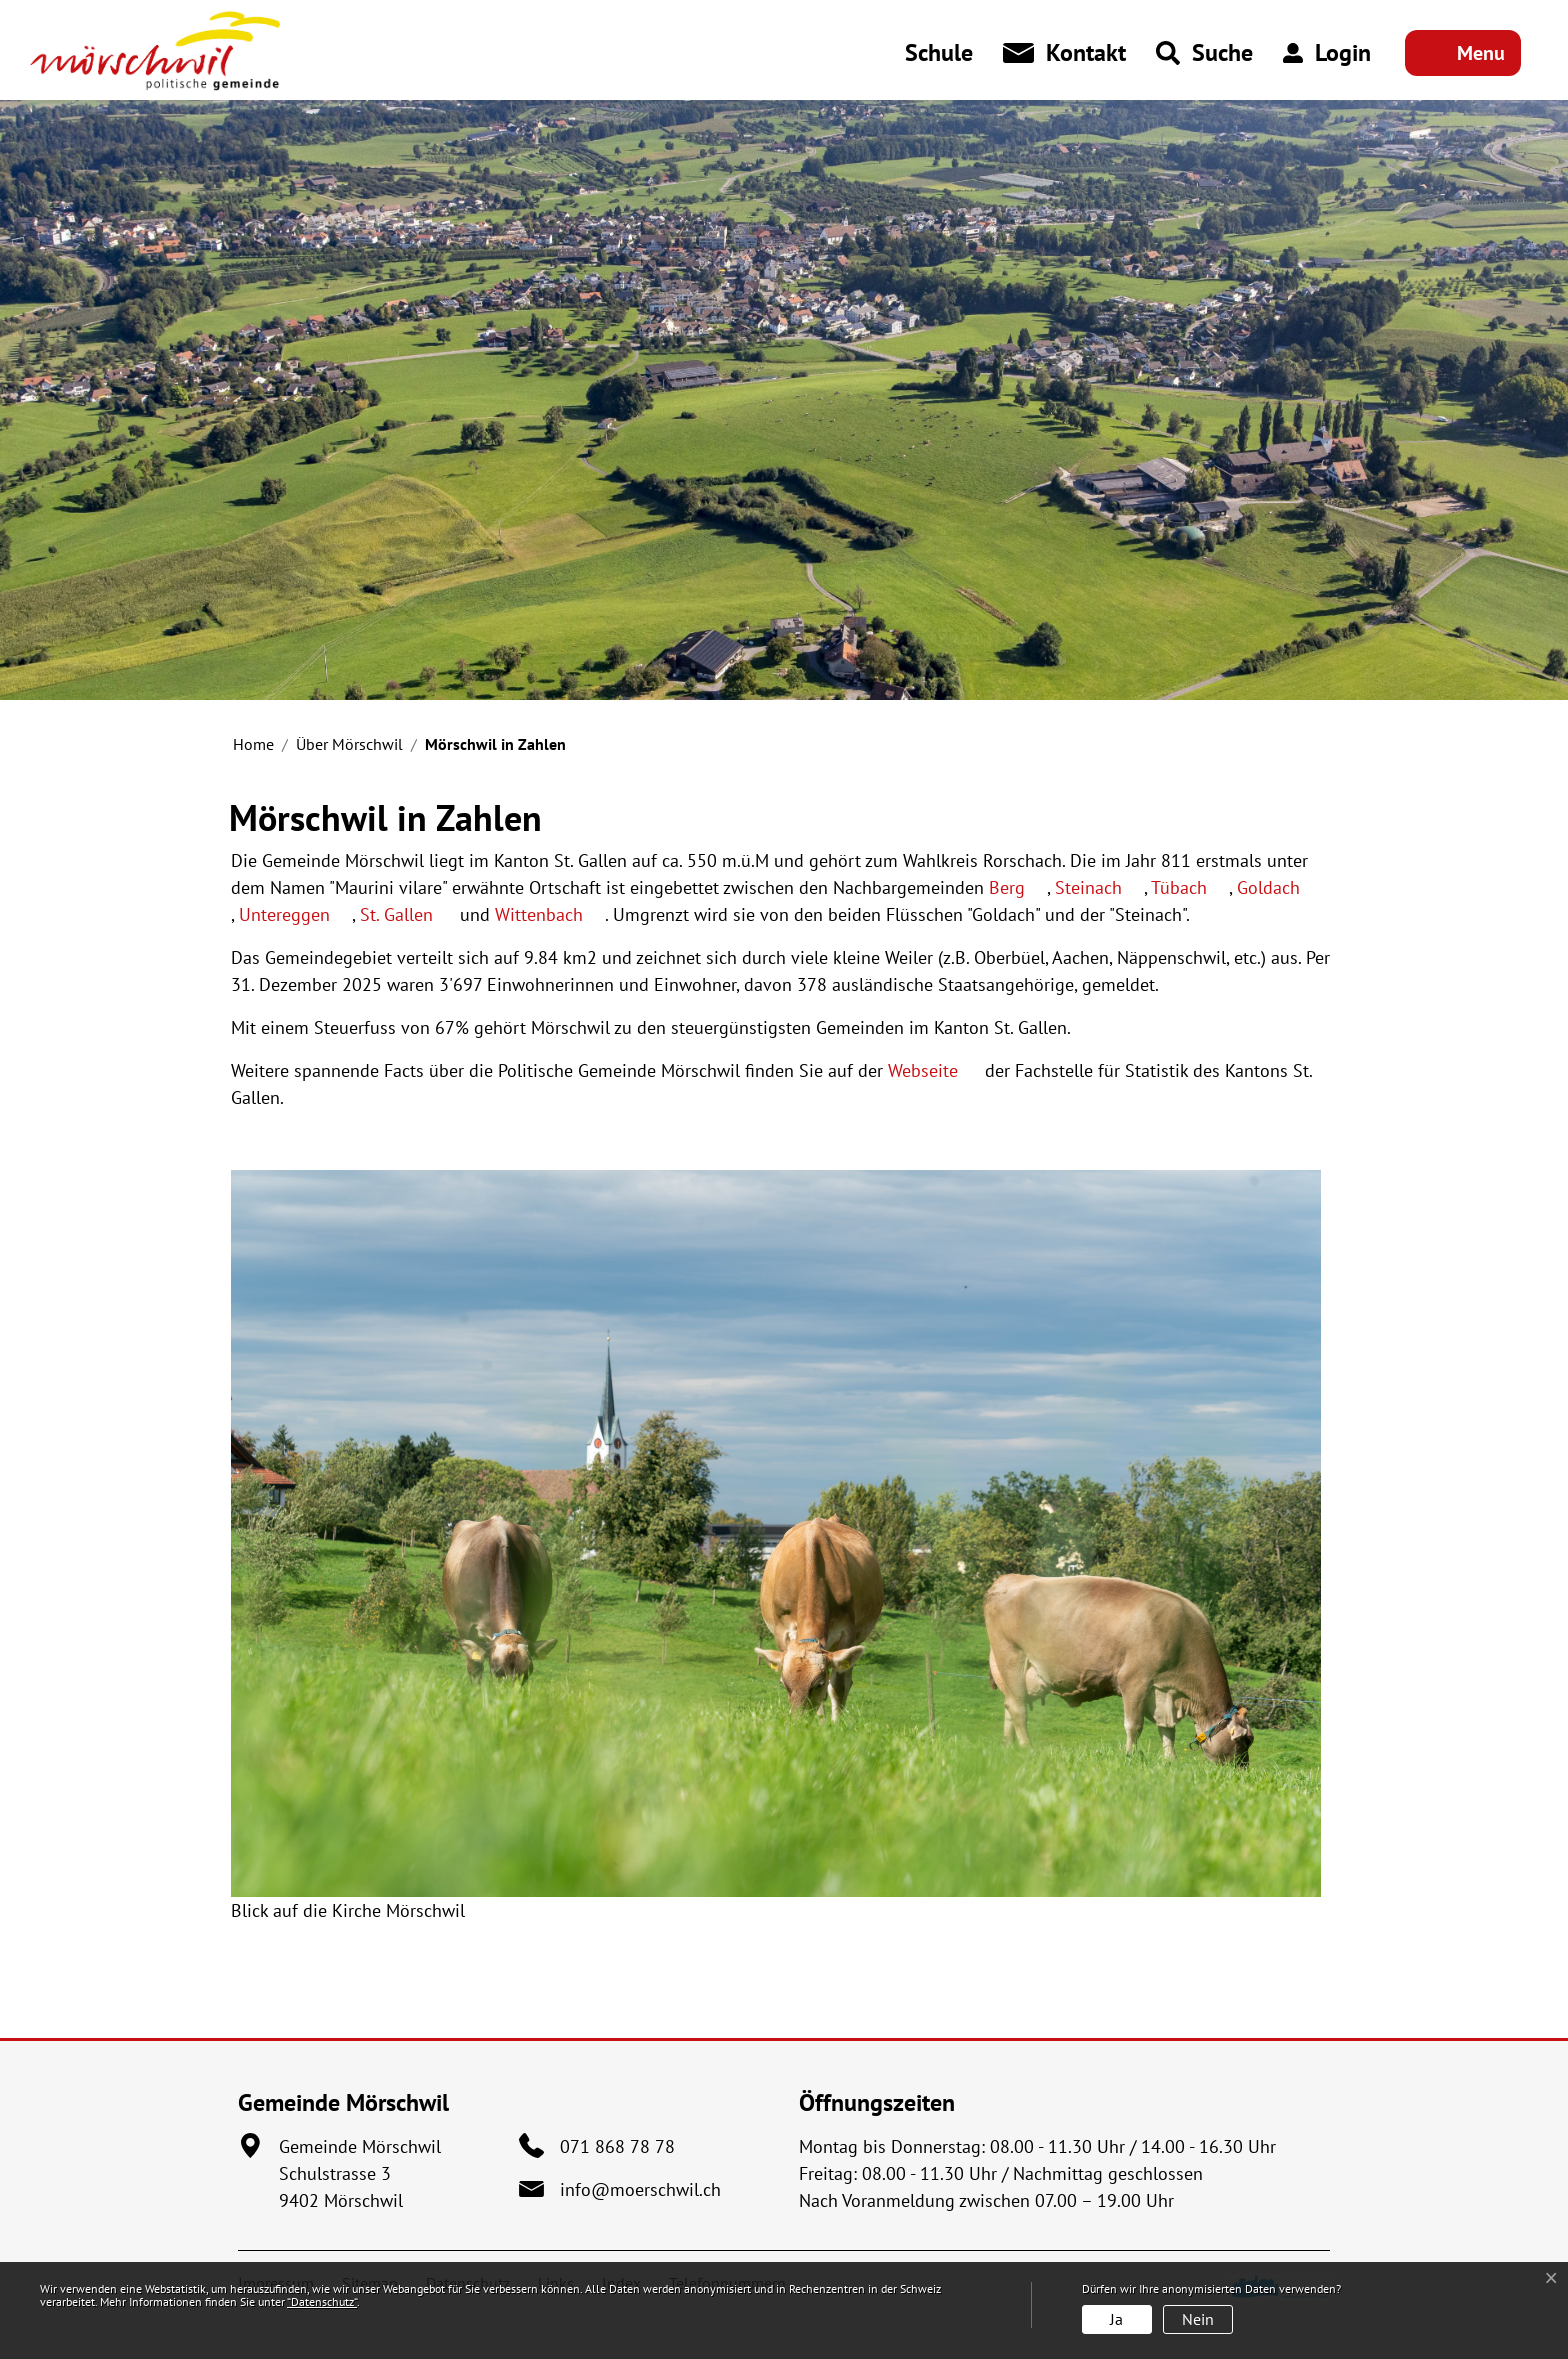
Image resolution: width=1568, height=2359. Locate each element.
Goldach (1279, 887)
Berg (1018, 887)
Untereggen (295, 914)
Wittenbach (550, 914)
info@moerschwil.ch (640, 2189)
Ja (1116, 2319)
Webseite (934, 1070)
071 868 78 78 (617, 2146)
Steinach (1099, 887)
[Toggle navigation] (1463, 53)
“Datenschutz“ (322, 2301)
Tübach (1190, 887)
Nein (1198, 2319)
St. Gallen (407, 914)
